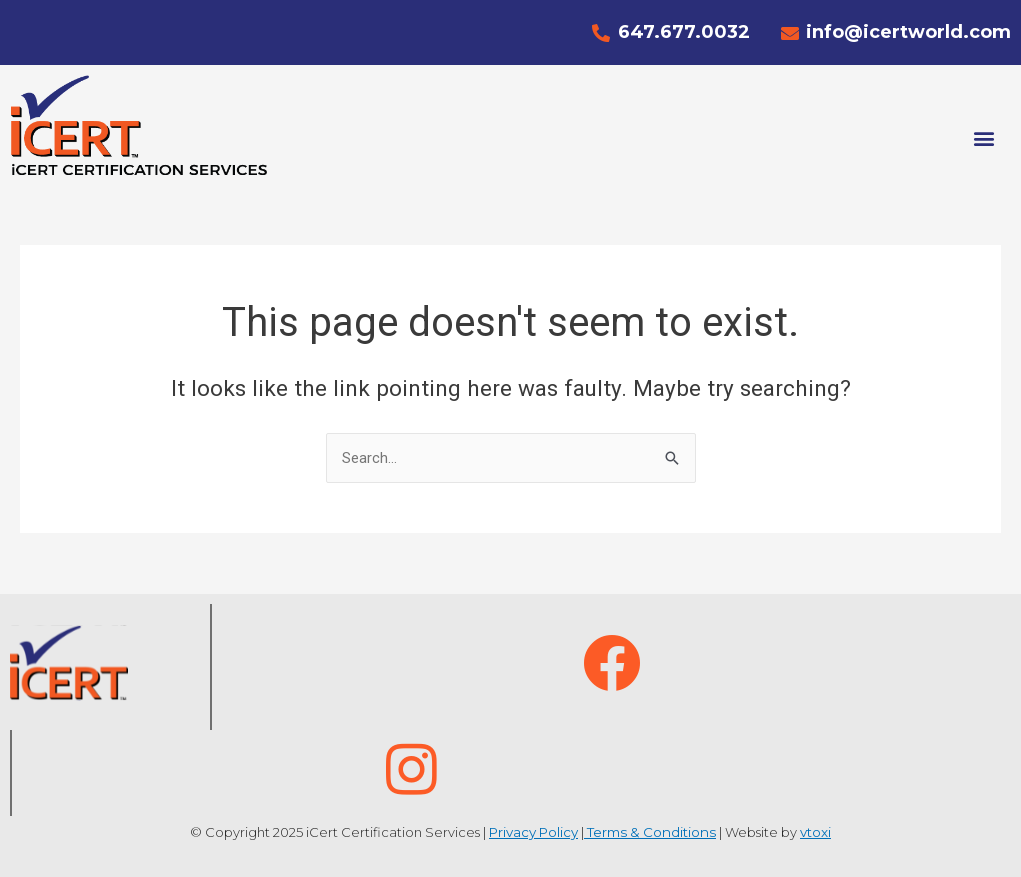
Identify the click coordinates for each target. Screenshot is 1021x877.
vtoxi (813, 832)
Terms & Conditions (650, 832)
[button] (984, 137)
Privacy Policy (536, 832)
